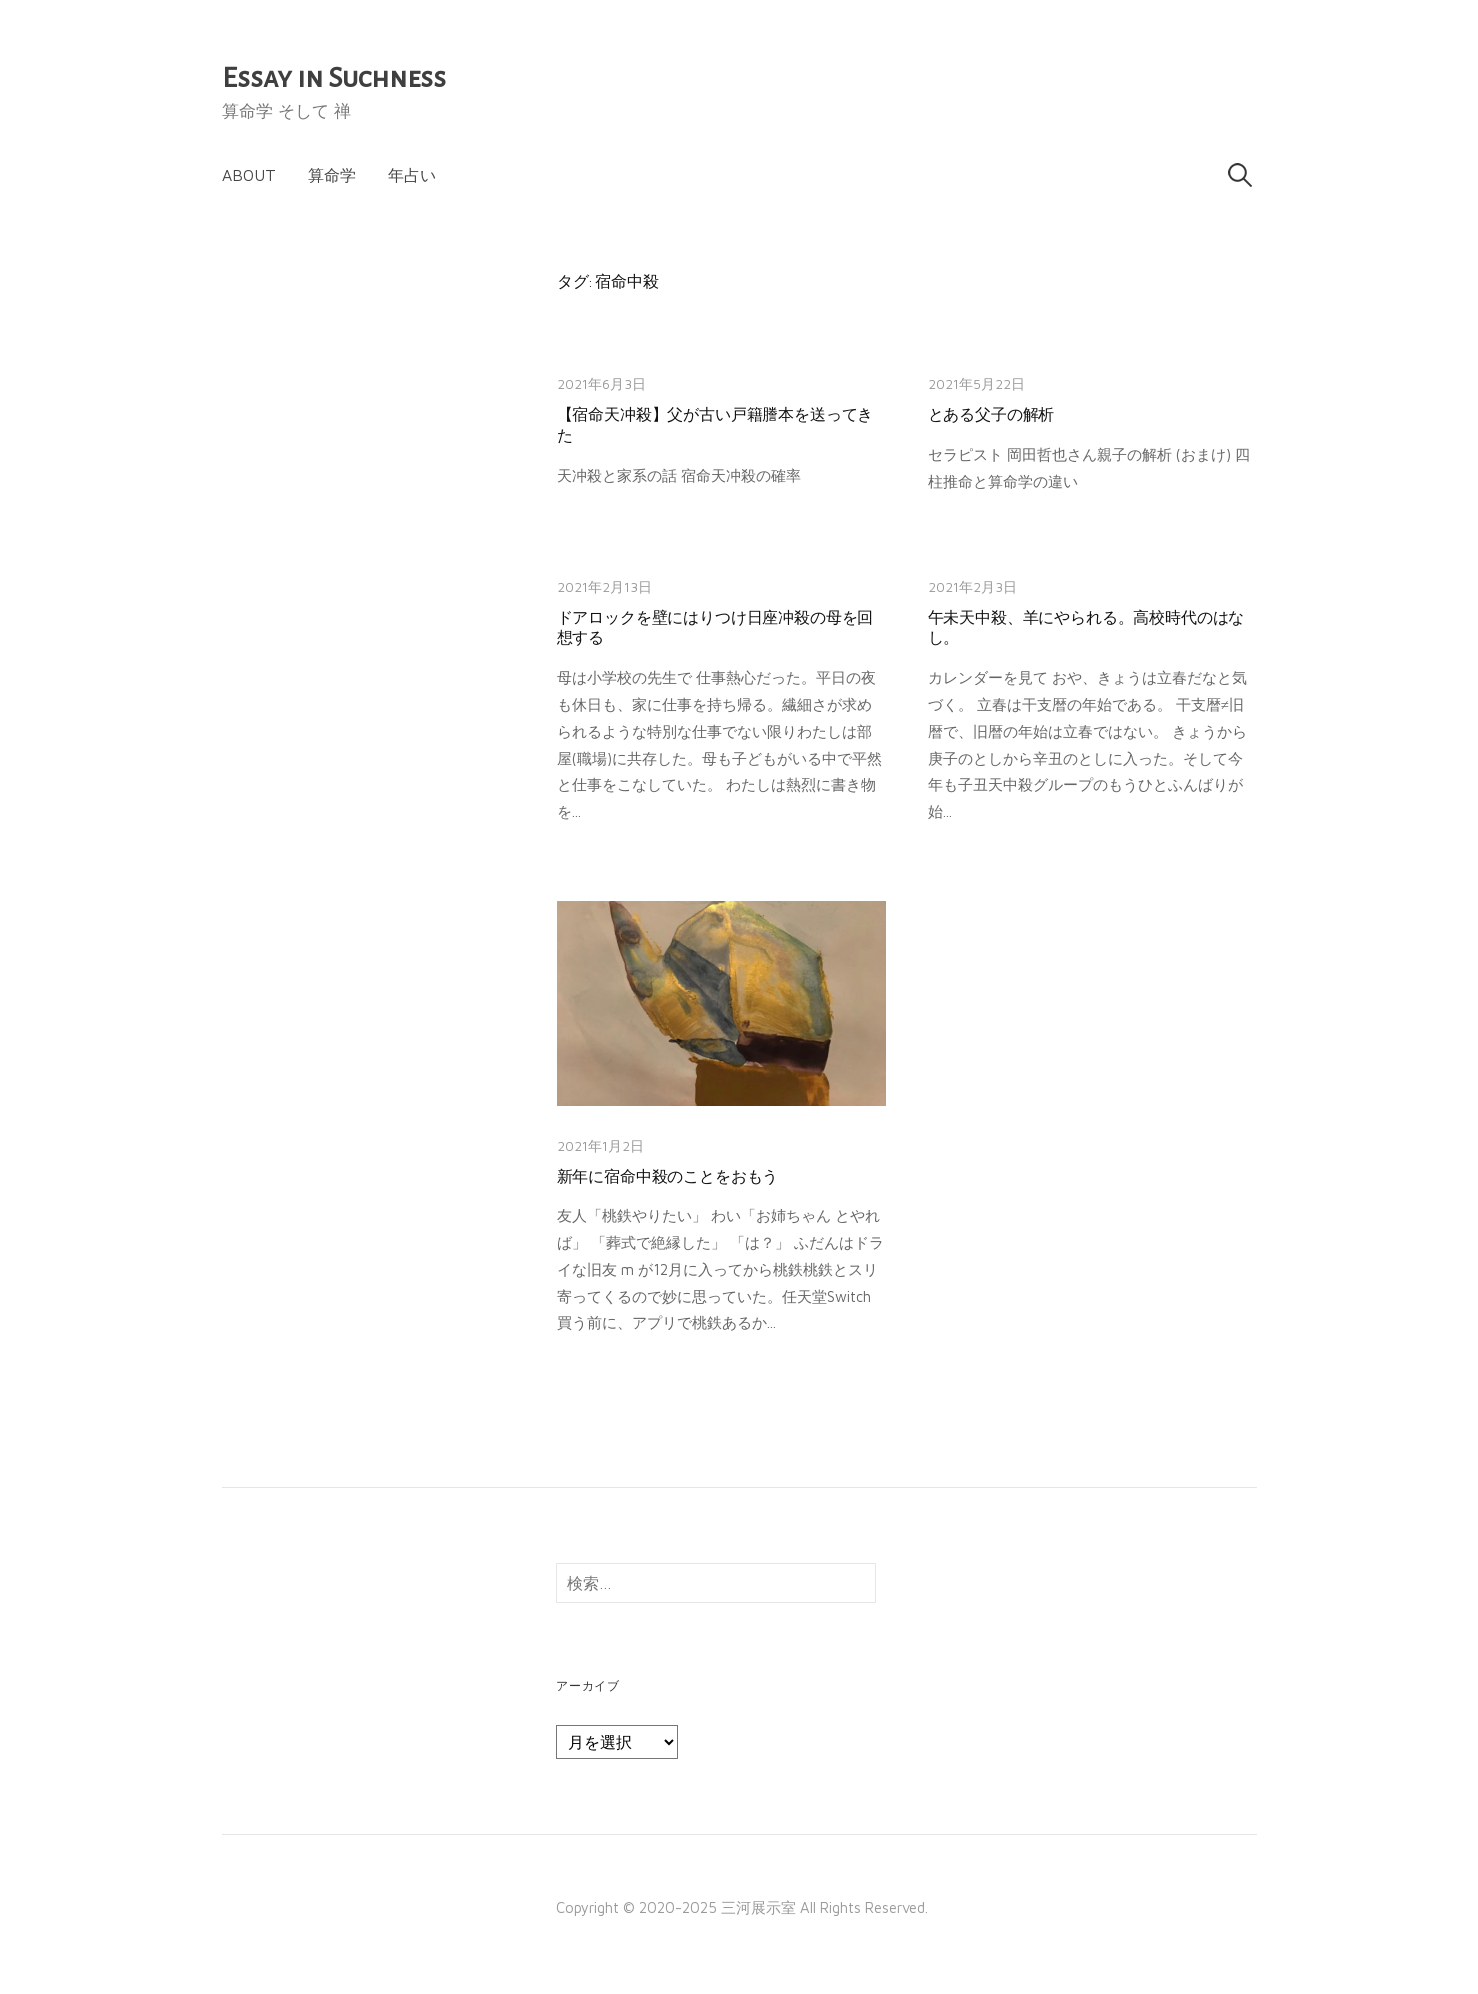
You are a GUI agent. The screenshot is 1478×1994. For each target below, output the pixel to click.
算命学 (332, 175)
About (249, 175)
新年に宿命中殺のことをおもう (668, 1177)
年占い (412, 175)
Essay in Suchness (334, 78)
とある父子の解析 (991, 415)
